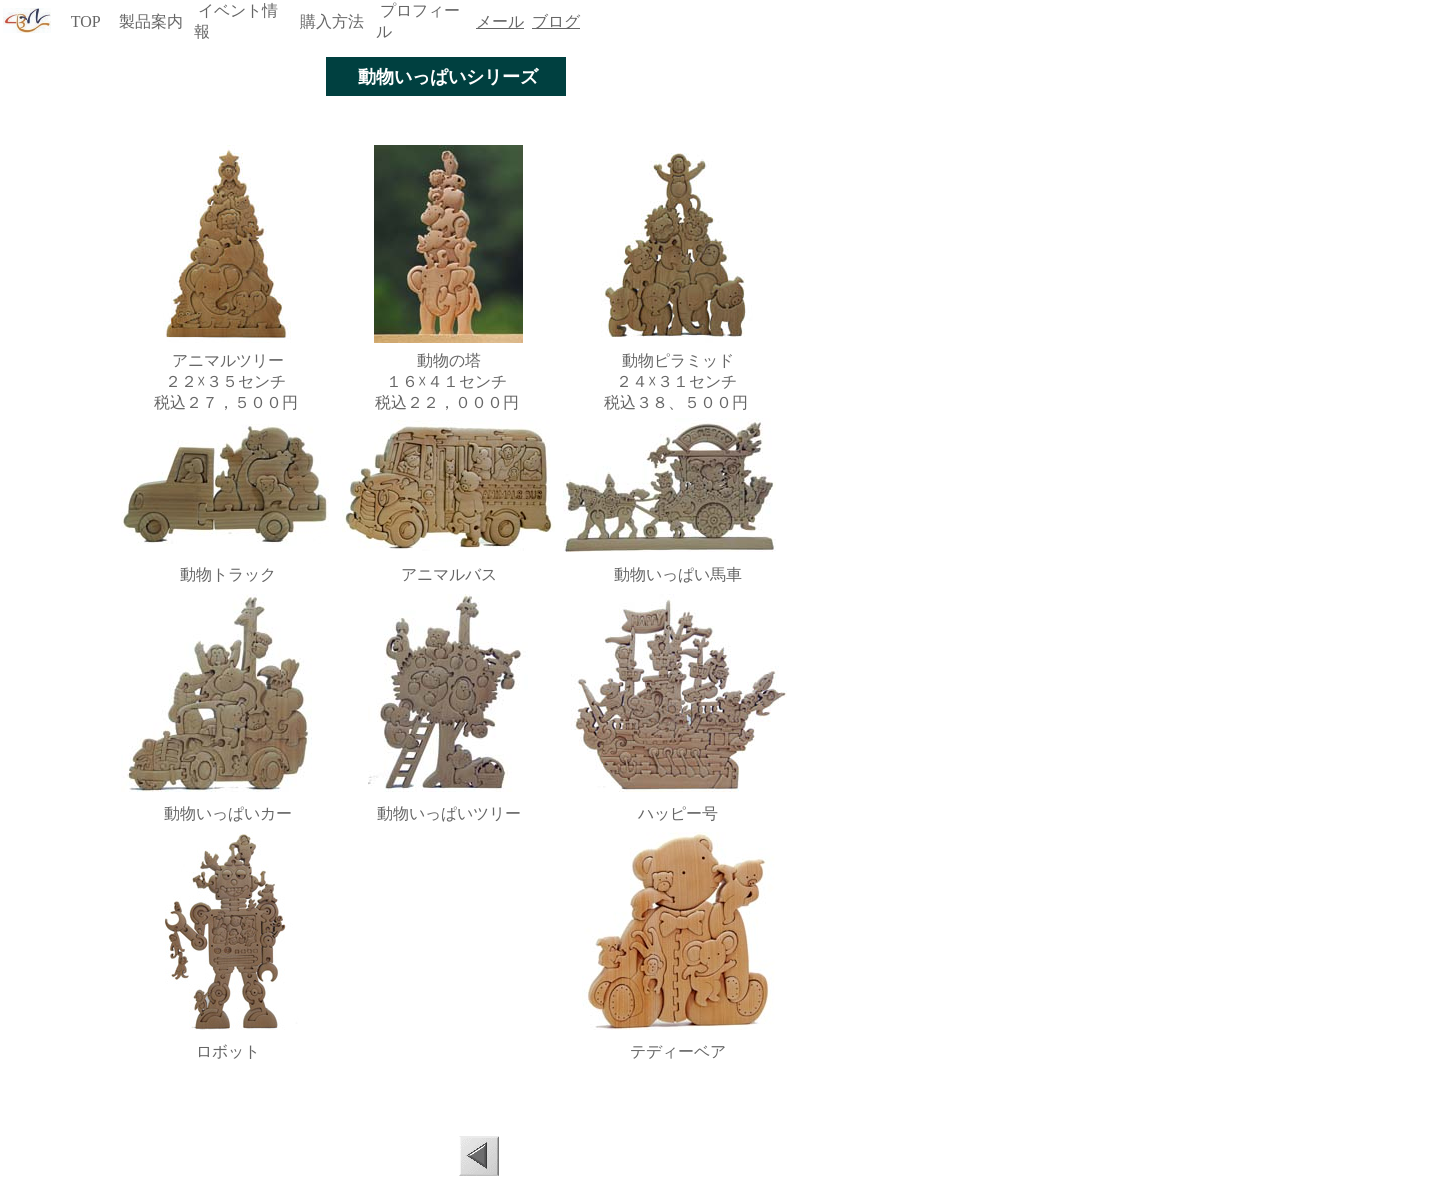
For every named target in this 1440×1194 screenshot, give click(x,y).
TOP (86, 21)
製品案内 (151, 21)
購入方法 (332, 21)
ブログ (556, 21)
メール (500, 21)
